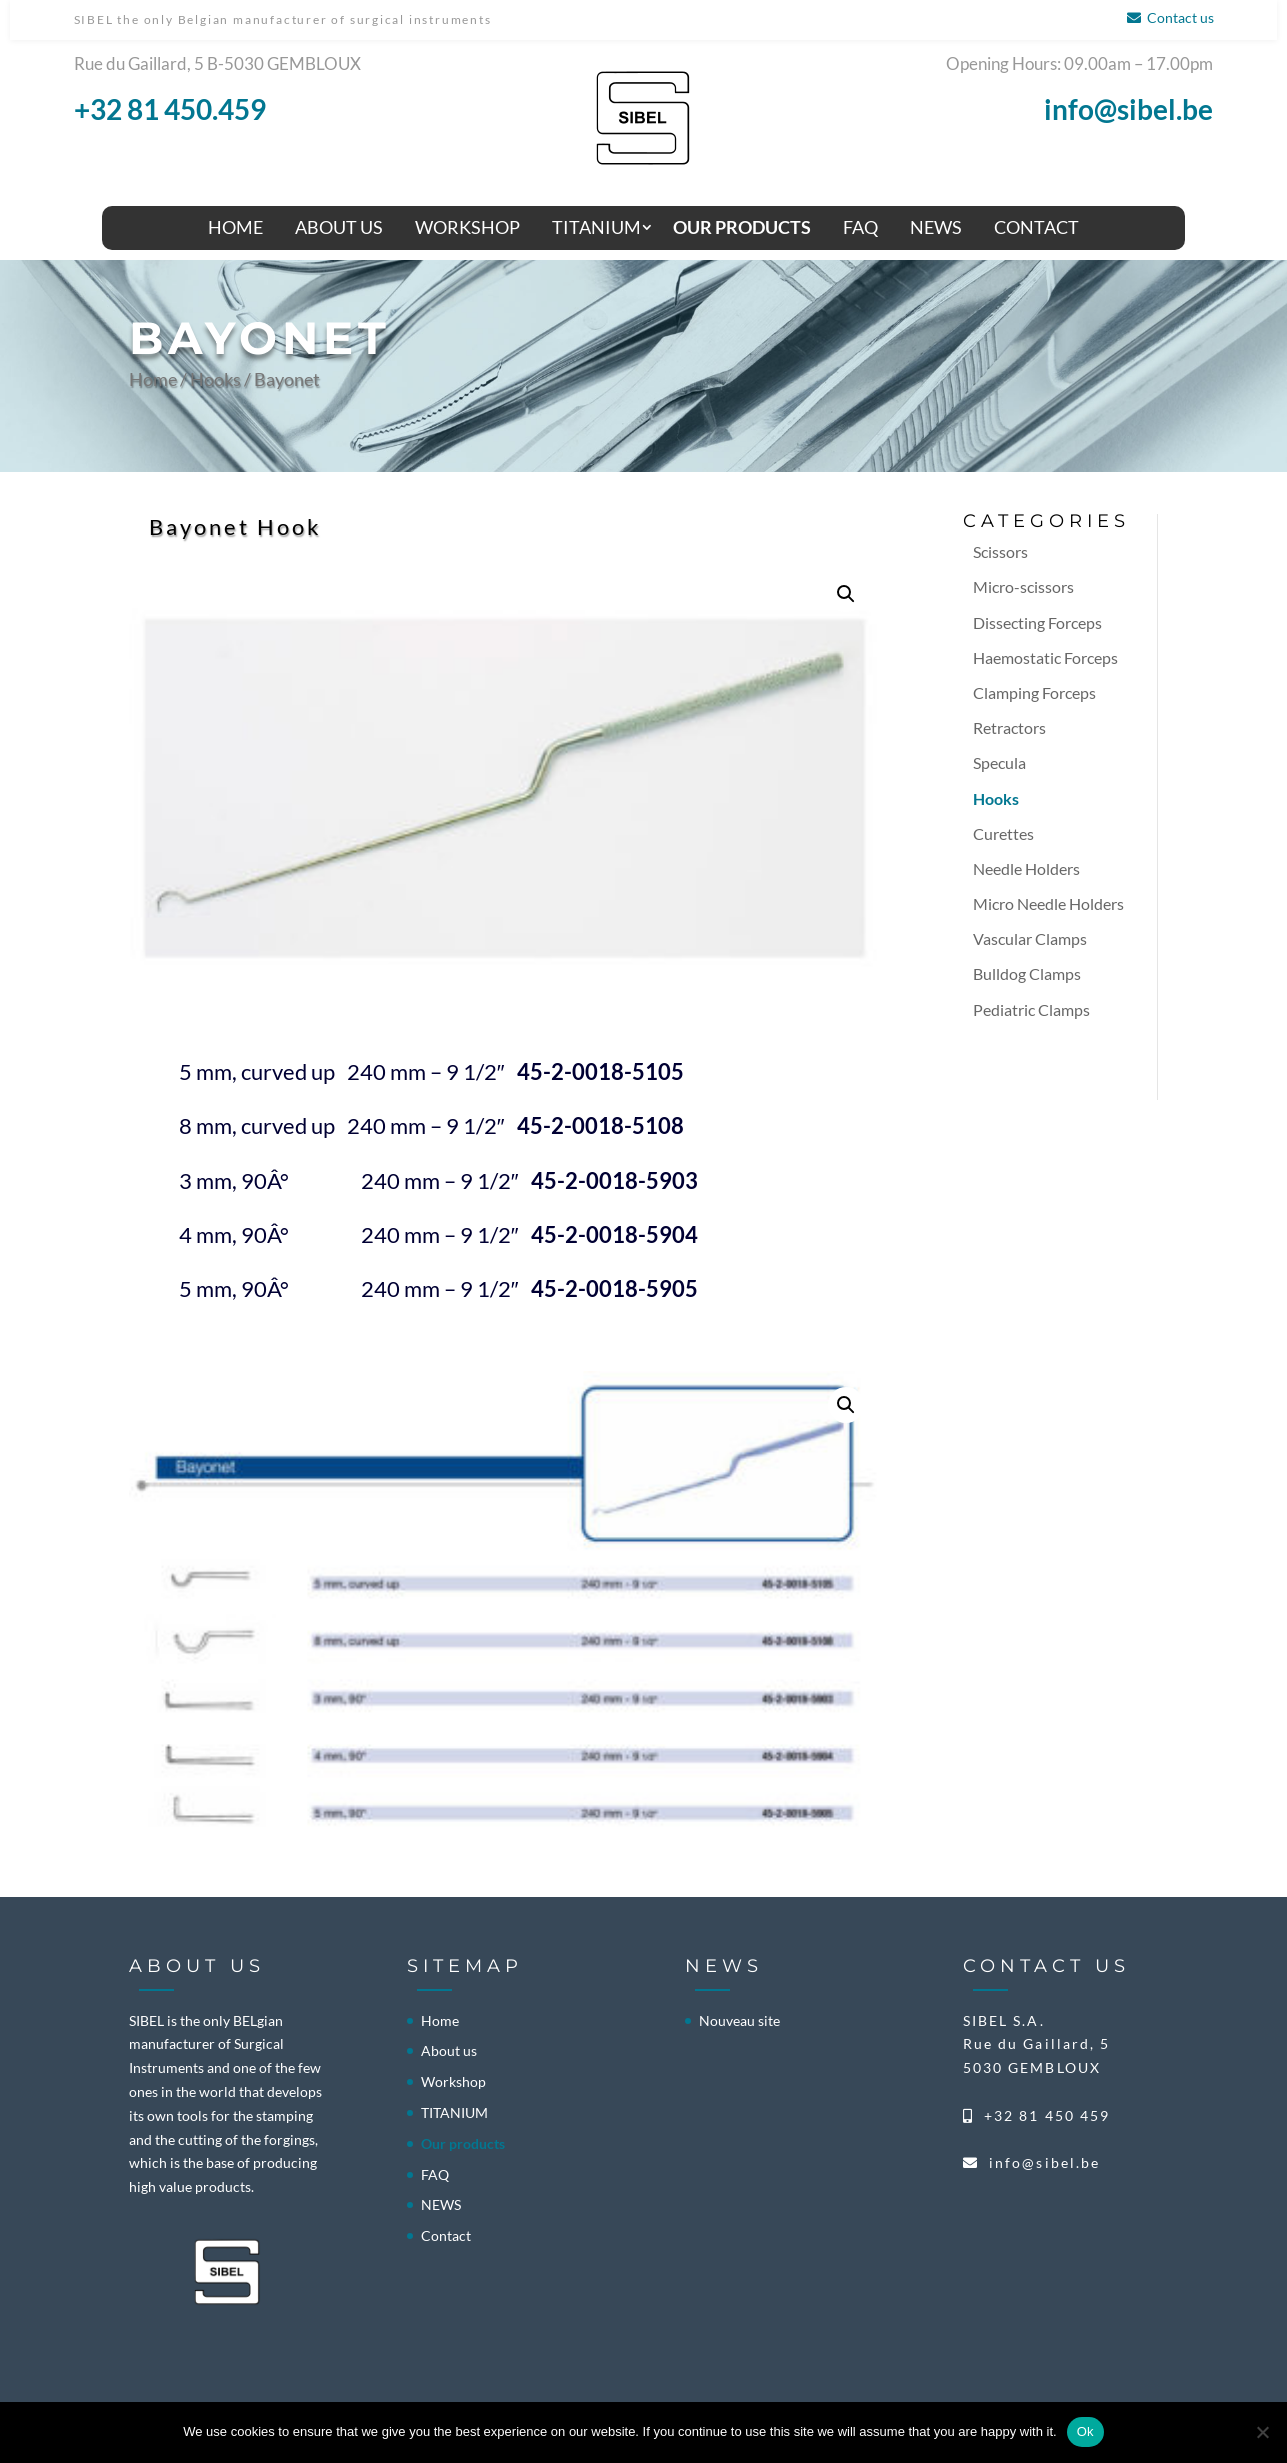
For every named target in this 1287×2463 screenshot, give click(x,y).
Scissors (1000, 551)
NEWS (936, 227)
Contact (1036, 227)
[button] (846, 594)
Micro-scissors (1023, 586)
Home (235, 227)
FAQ (860, 227)
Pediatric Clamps (1031, 1009)
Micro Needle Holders (1048, 903)
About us (339, 227)
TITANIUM (596, 227)
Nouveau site (739, 2020)
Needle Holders (1026, 868)
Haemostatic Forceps (1045, 657)
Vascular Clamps (1030, 938)
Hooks (215, 379)
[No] (1262, 2432)
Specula (999, 762)
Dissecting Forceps (1037, 622)
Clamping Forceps (1034, 692)
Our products (742, 227)
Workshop (467, 227)
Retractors (1009, 727)
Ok (1085, 2431)
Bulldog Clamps (1027, 973)
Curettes (1003, 833)
